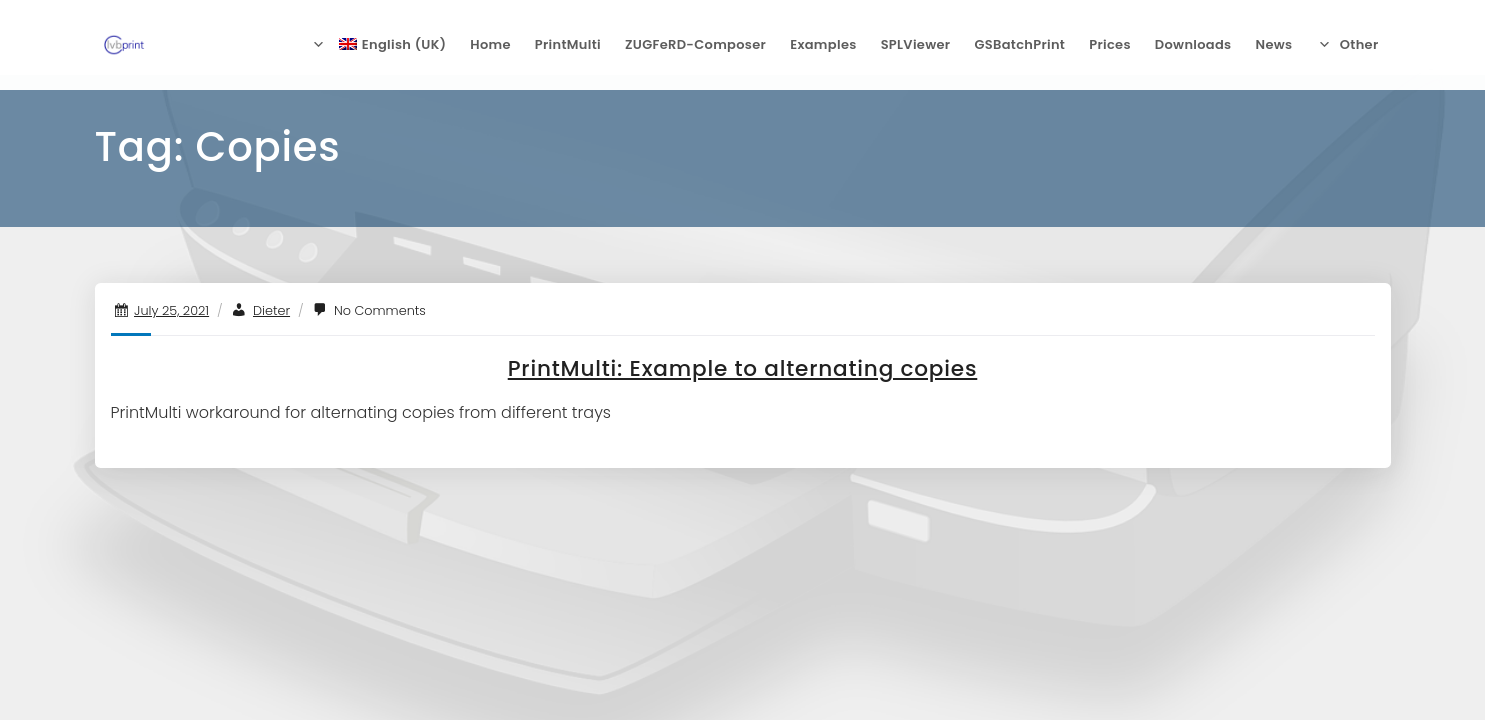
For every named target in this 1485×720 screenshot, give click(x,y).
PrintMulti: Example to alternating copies (743, 368)
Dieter (271, 310)
